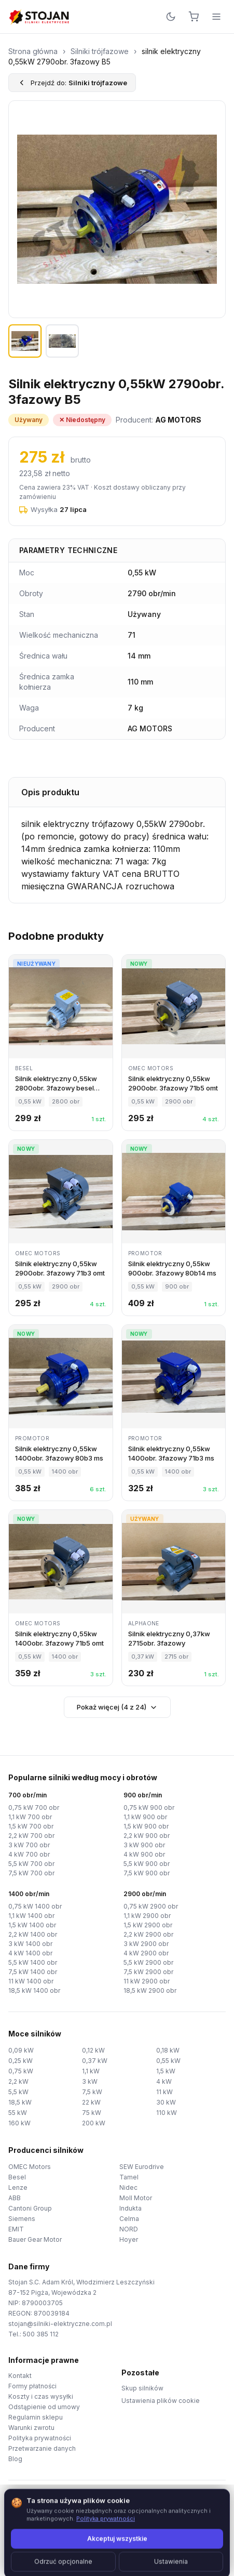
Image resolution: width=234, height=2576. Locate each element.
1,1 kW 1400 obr (31, 1916)
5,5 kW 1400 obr (32, 1962)
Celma (129, 2219)
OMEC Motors (29, 2167)
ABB (14, 2198)
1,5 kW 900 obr (146, 1826)
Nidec (128, 2187)
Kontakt (20, 2376)
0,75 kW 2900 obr (150, 1906)
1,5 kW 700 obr (30, 1826)
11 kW (164, 2092)
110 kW (166, 2113)
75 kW (91, 2113)
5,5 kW (18, 2092)
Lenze (17, 2187)
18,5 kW (20, 2102)
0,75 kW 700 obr (33, 1807)
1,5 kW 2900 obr (147, 1925)
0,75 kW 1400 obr (35, 1906)
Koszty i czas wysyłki (40, 2396)
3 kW (90, 2081)
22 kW (91, 2102)
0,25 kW (20, 2061)
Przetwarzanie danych (42, 2448)
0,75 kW (20, 2071)
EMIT (16, 2229)
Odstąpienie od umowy (44, 2407)
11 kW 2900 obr (146, 1981)
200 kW (93, 2123)
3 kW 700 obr (29, 1845)
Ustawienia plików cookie (160, 2400)
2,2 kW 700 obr (31, 1835)
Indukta (130, 2208)
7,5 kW (92, 2092)
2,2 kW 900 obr (146, 1835)
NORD (128, 2229)
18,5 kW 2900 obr (149, 1990)
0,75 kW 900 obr (148, 1807)
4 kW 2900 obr (146, 1953)
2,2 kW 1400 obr (32, 1934)
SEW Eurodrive (141, 2167)
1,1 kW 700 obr (30, 1817)
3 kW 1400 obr (30, 1944)
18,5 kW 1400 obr (34, 1990)
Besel (17, 2177)
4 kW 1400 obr (30, 1953)
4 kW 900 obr (144, 1854)
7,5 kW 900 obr (146, 1873)
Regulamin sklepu (35, 2417)
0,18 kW (168, 2050)
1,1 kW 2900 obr (147, 1916)
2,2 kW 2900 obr (148, 1934)
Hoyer (128, 2239)
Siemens (21, 2219)
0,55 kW (168, 2061)
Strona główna (33, 51)
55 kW (17, 2113)
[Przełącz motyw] (170, 16)
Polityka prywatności (39, 2438)
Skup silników (142, 2388)
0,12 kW (93, 2050)
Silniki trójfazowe (100, 51)
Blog (15, 2459)
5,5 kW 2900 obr (148, 1962)
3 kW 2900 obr (146, 1944)
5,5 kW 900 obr (146, 1864)
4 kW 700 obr (29, 1854)
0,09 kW (21, 2050)
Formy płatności (32, 2386)
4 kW (164, 2081)
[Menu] (216, 16)
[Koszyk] (193, 16)
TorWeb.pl (188, 2555)
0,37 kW (94, 2061)
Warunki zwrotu (31, 2428)
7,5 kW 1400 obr (32, 1972)
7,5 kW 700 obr (31, 1873)
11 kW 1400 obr (30, 1981)
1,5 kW (165, 2071)
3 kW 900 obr (144, 1845)
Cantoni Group (30, 2208)
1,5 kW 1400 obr (32, 1925)
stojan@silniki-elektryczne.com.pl (60, 2324)
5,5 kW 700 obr (31, 1864)
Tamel (129, 2177)
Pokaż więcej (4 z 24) (117, 1707)
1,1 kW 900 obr (145, 1817)
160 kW (19, 2123)
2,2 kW (18, 2081)
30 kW (166, 2102)
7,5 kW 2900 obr (148, 1972)
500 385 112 (41, 2334)
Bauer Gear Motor (35, 2239)
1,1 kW (91, 2071)
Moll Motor (135, 2198)
